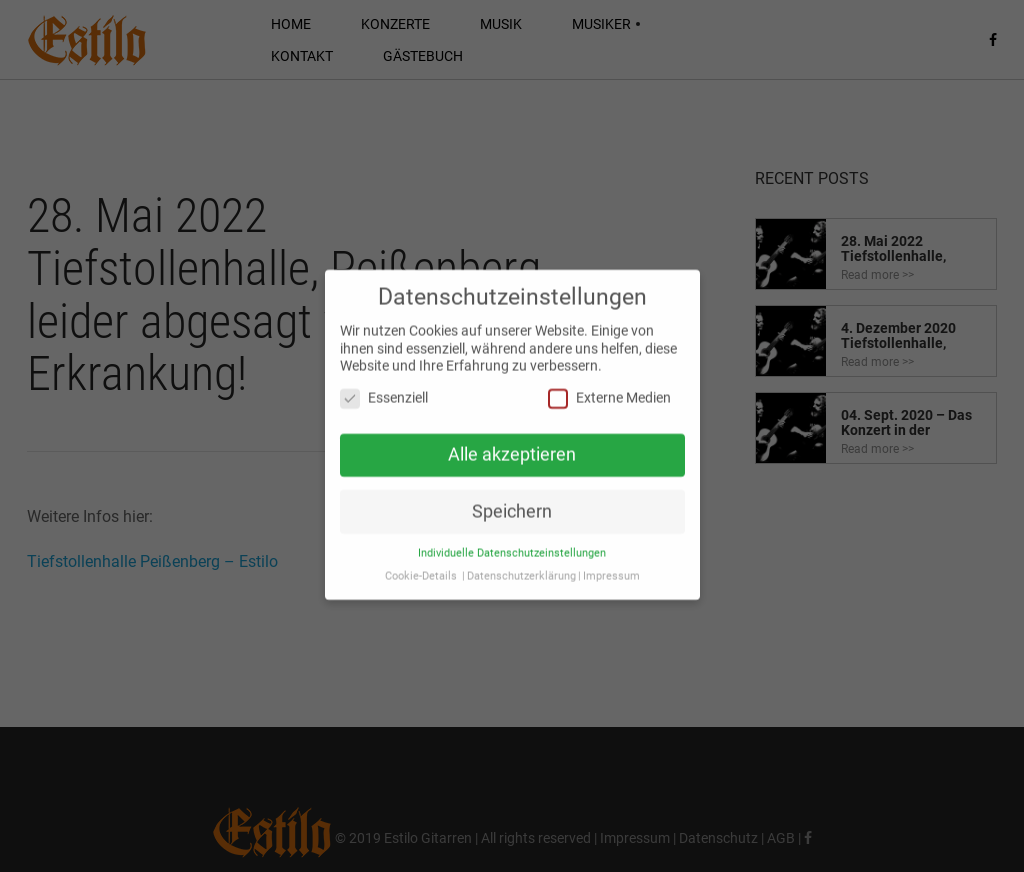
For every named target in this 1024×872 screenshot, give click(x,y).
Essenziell (384, 391)
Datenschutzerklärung (521, 569)
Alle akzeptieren (512, 448)
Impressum (611, 569)
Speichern (512, 505)
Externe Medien (609, 391)
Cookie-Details (421, 569)
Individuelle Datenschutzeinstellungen (512, 546)
